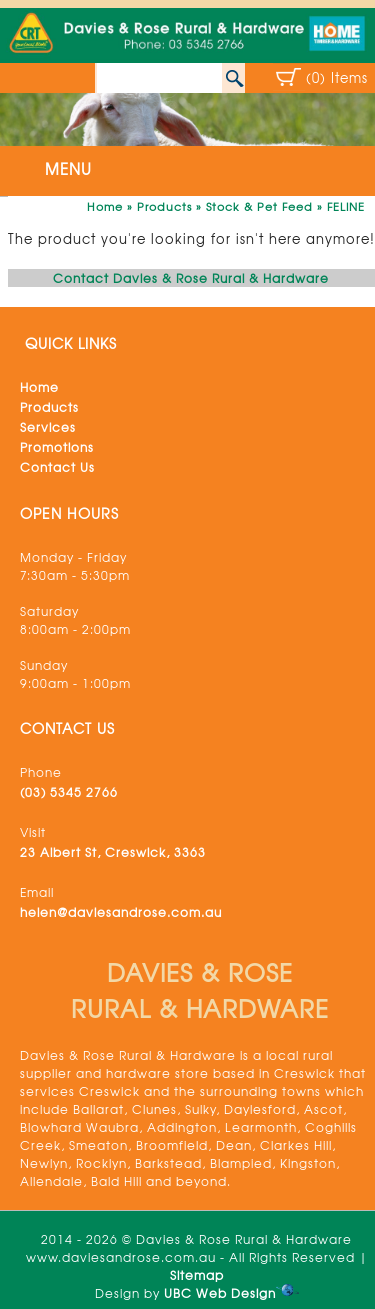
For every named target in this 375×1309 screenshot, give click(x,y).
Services (48, 427)
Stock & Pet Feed (259, 206)
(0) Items (337, 77)
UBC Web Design (220, 1293)
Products (164, 206)
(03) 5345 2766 (69, 792)
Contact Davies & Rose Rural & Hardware (191, 278)
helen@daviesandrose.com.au (121, 912)
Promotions (57, 447)
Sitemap (197, 1275)
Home (105, 206)
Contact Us (57, 467)
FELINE (346, 206)
